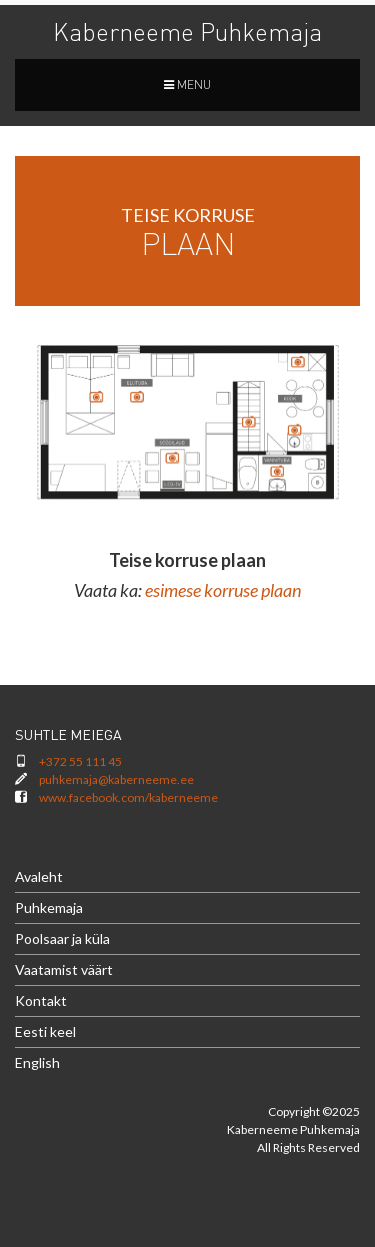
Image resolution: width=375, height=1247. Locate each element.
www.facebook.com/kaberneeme (128, 797)
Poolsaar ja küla (62, 938)
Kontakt (41, 1000)
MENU (187, 84)
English (37, 1062)
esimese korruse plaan (223, 590)
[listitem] (248, 422)
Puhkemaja (49, 907)
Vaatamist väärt (64, 969)
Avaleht (39, 876)
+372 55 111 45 (80, 761)
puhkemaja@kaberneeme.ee (116, 779)
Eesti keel (45, 1031)
